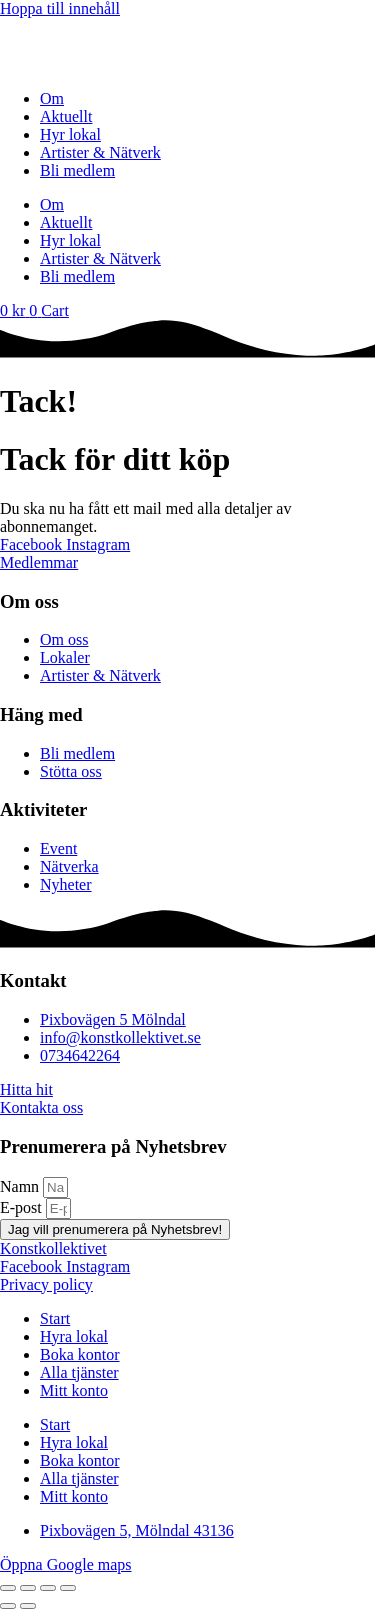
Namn (21, 1186)
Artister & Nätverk (100, 152)
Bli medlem (77, 170)
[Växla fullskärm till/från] (28, 1588)
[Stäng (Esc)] (68, 1588)
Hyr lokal (70, 134)
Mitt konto (74, 1390)
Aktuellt (66, 116)
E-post (23, 1207)
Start (55, 1318)
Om (52, 98)
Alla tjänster (79, 1372)
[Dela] (48, 1588)
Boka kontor (80, 1354)
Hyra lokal (74, 1336)
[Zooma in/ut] (8, 1588)
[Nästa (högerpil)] (28, 1606)
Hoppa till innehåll (60, 8)
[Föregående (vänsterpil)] (8, 1606)
